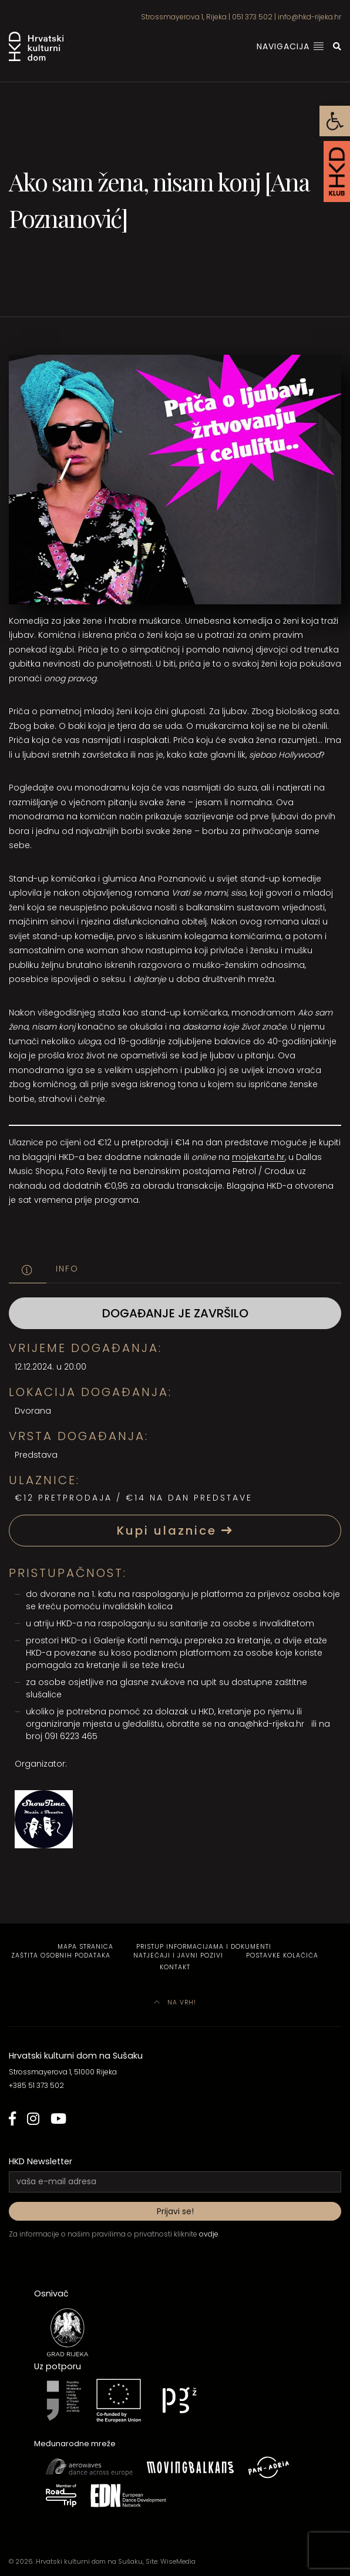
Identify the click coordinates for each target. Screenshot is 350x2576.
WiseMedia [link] (178, 2561)
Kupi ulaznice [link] (175, 1530)
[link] (334, 121)
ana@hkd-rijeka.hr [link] (266, 1724)
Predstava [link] (36, 1455)
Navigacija (290, 46)
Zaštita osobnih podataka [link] (60, 1955)
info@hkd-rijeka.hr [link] (309, 17)
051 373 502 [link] (252, 17)
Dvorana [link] (33, 1411)
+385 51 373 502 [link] (36, 2085)
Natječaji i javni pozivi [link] (178, 1955)
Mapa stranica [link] (85, 1946)
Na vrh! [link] (175, 2002)
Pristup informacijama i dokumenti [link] (203, 1946)
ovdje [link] (208, 2234)
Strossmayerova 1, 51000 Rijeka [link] (63, 2072)
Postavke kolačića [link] (282, 1955)
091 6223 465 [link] (71, 1736)
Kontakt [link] (175, 1967)
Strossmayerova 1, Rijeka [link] (184, 17)
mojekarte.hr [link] (258, 1157)
